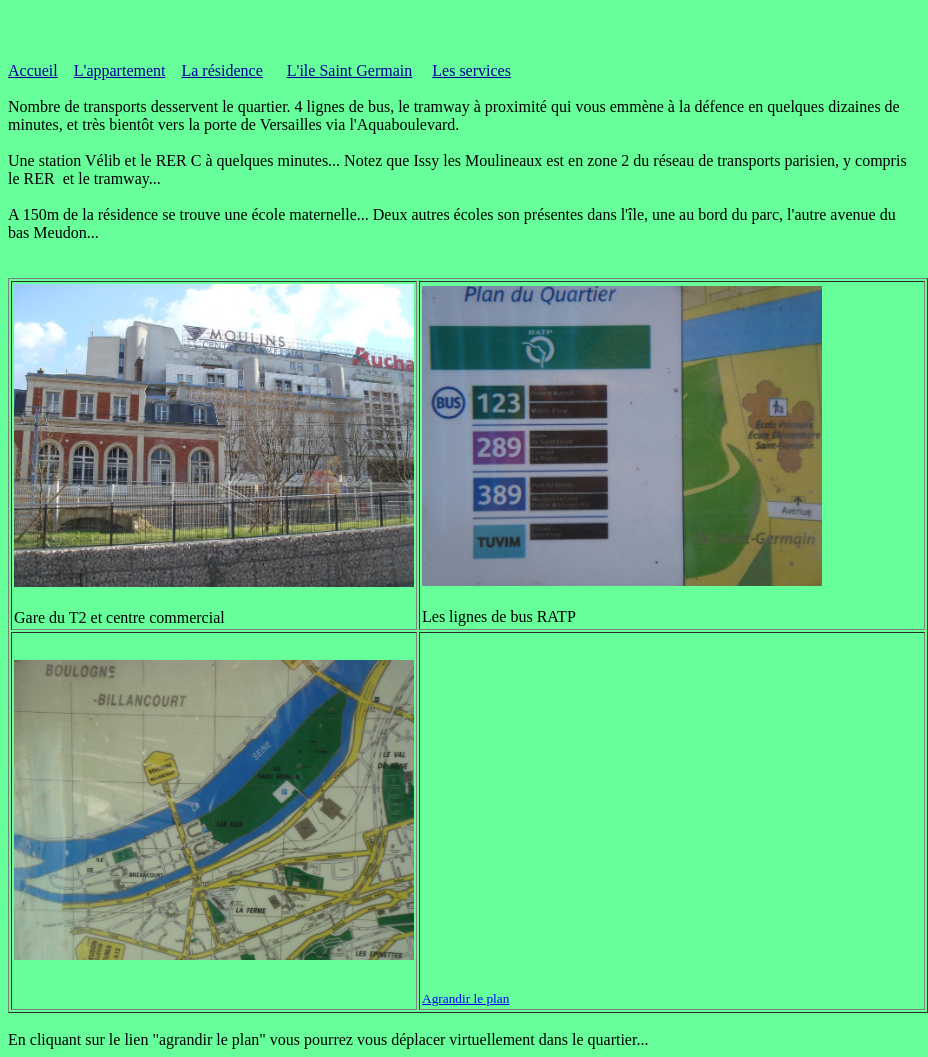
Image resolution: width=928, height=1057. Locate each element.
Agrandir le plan (465, 998)
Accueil (33, 70)
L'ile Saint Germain (350, 70)
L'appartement (120, 70)
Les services (471, 70)
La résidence (221, 70)
